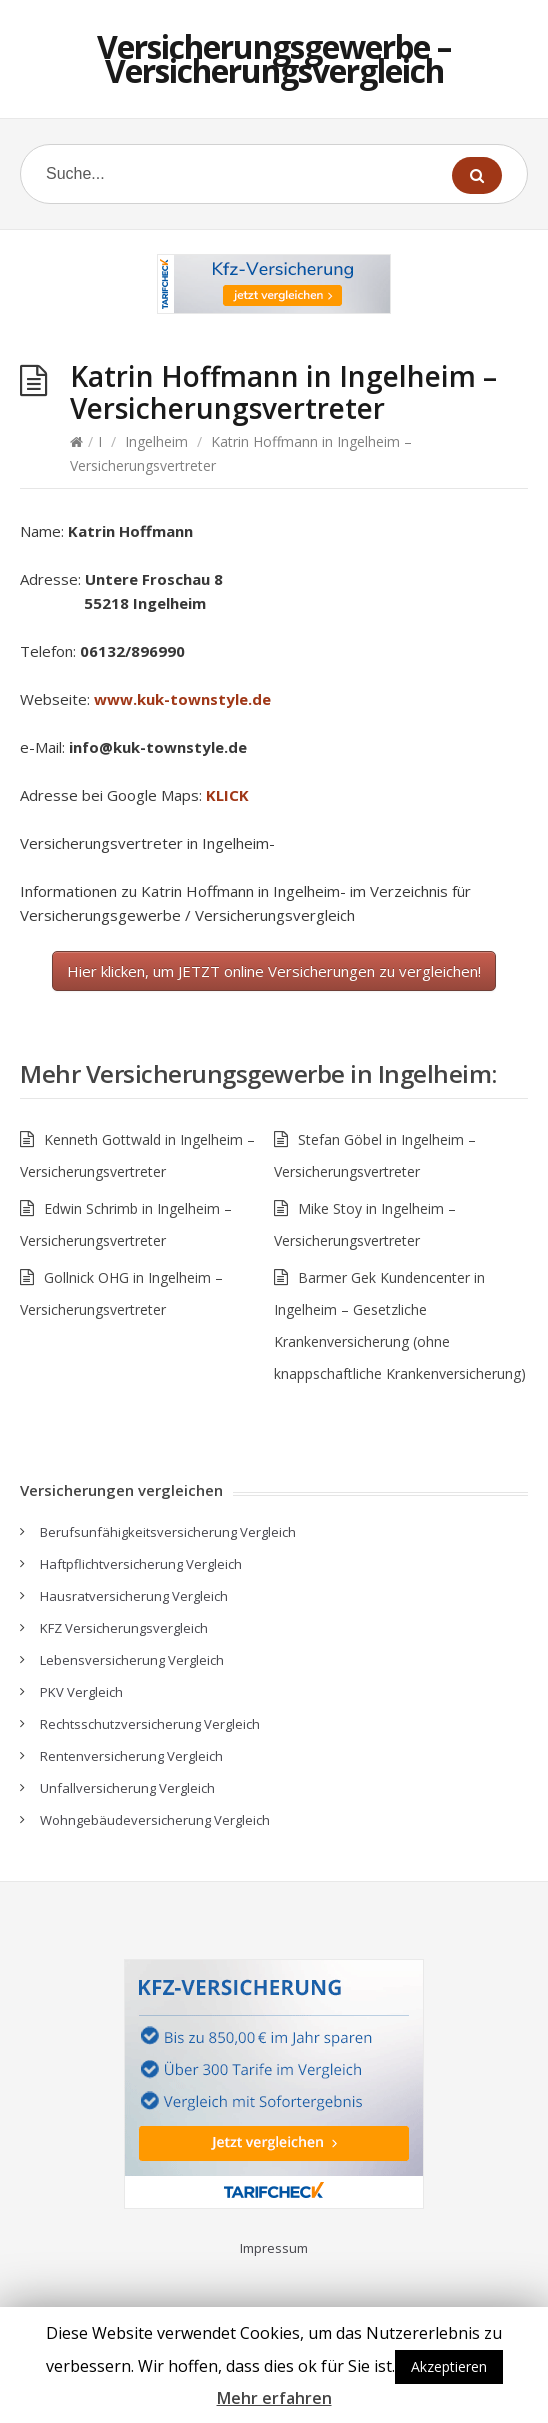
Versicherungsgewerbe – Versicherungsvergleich (274, 58)
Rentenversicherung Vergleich (131, 1756)
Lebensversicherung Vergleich (132, 1660)
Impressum (274, 2248)
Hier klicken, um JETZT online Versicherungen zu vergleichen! (274, 971)
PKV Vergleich (81, 1692)
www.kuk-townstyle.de (182, 699)
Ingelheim (156, 441)
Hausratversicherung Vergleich (134, 1596)
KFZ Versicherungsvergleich (124, 1628)
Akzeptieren (449, 2366)
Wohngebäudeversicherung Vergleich (155, 1820)
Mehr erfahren (274, 2398)
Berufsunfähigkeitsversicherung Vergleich (168, 1532)
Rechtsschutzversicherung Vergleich (150, 1724)
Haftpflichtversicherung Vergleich (141, 1564)
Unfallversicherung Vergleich (127, 1788)
